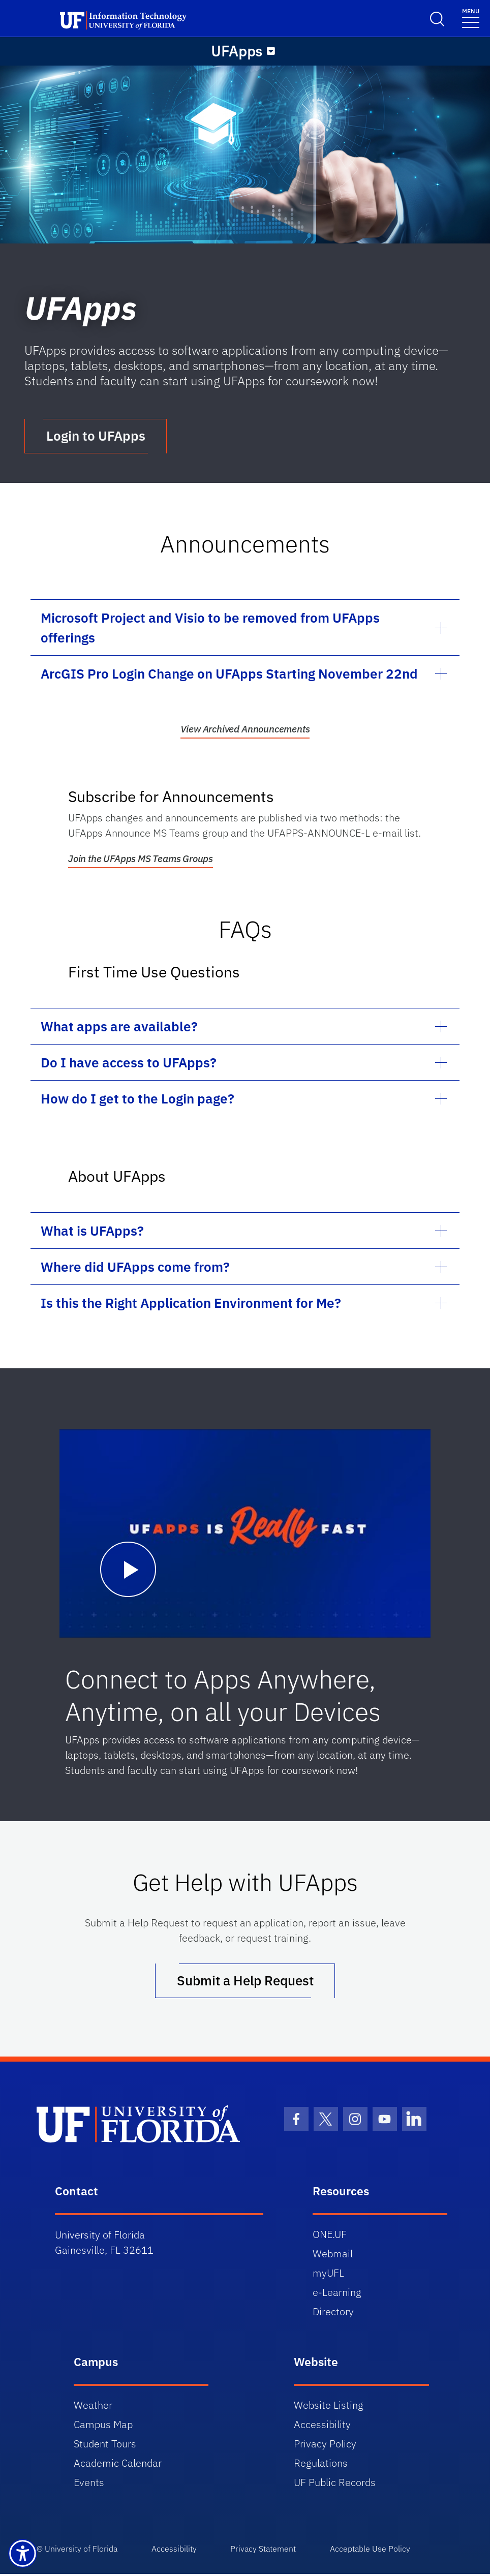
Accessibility (322, 2426)
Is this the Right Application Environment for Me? (191, 1303)
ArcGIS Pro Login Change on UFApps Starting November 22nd (229, 674)
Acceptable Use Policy (376, 2551)
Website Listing (328, 2407)
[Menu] (271, 51)
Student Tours (105, 2445)
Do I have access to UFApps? (129, 1063)
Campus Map (103, 2426)
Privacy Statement (267, 2551)
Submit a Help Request (245, 1982)
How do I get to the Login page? (137, 1099)
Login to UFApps (96, 436)
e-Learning (337, 2294)
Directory (333, 2313)
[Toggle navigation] (470, 17)
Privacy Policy (325, 2445)
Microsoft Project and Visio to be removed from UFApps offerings (210, 628)
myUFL (328, 2275)
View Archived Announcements (245, 730)
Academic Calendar (118, 2465)
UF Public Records (335, 2484)
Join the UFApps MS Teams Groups (140, 859)
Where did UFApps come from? (135, 1267)
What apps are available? (119, 1027)
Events (89, 2484)
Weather (93, 2407)
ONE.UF (330, 2236)
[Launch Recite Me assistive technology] (22, 2553)
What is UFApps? (92, 1231)
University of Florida (81, 2551)
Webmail (333, 2255)
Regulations (321, 2465)
